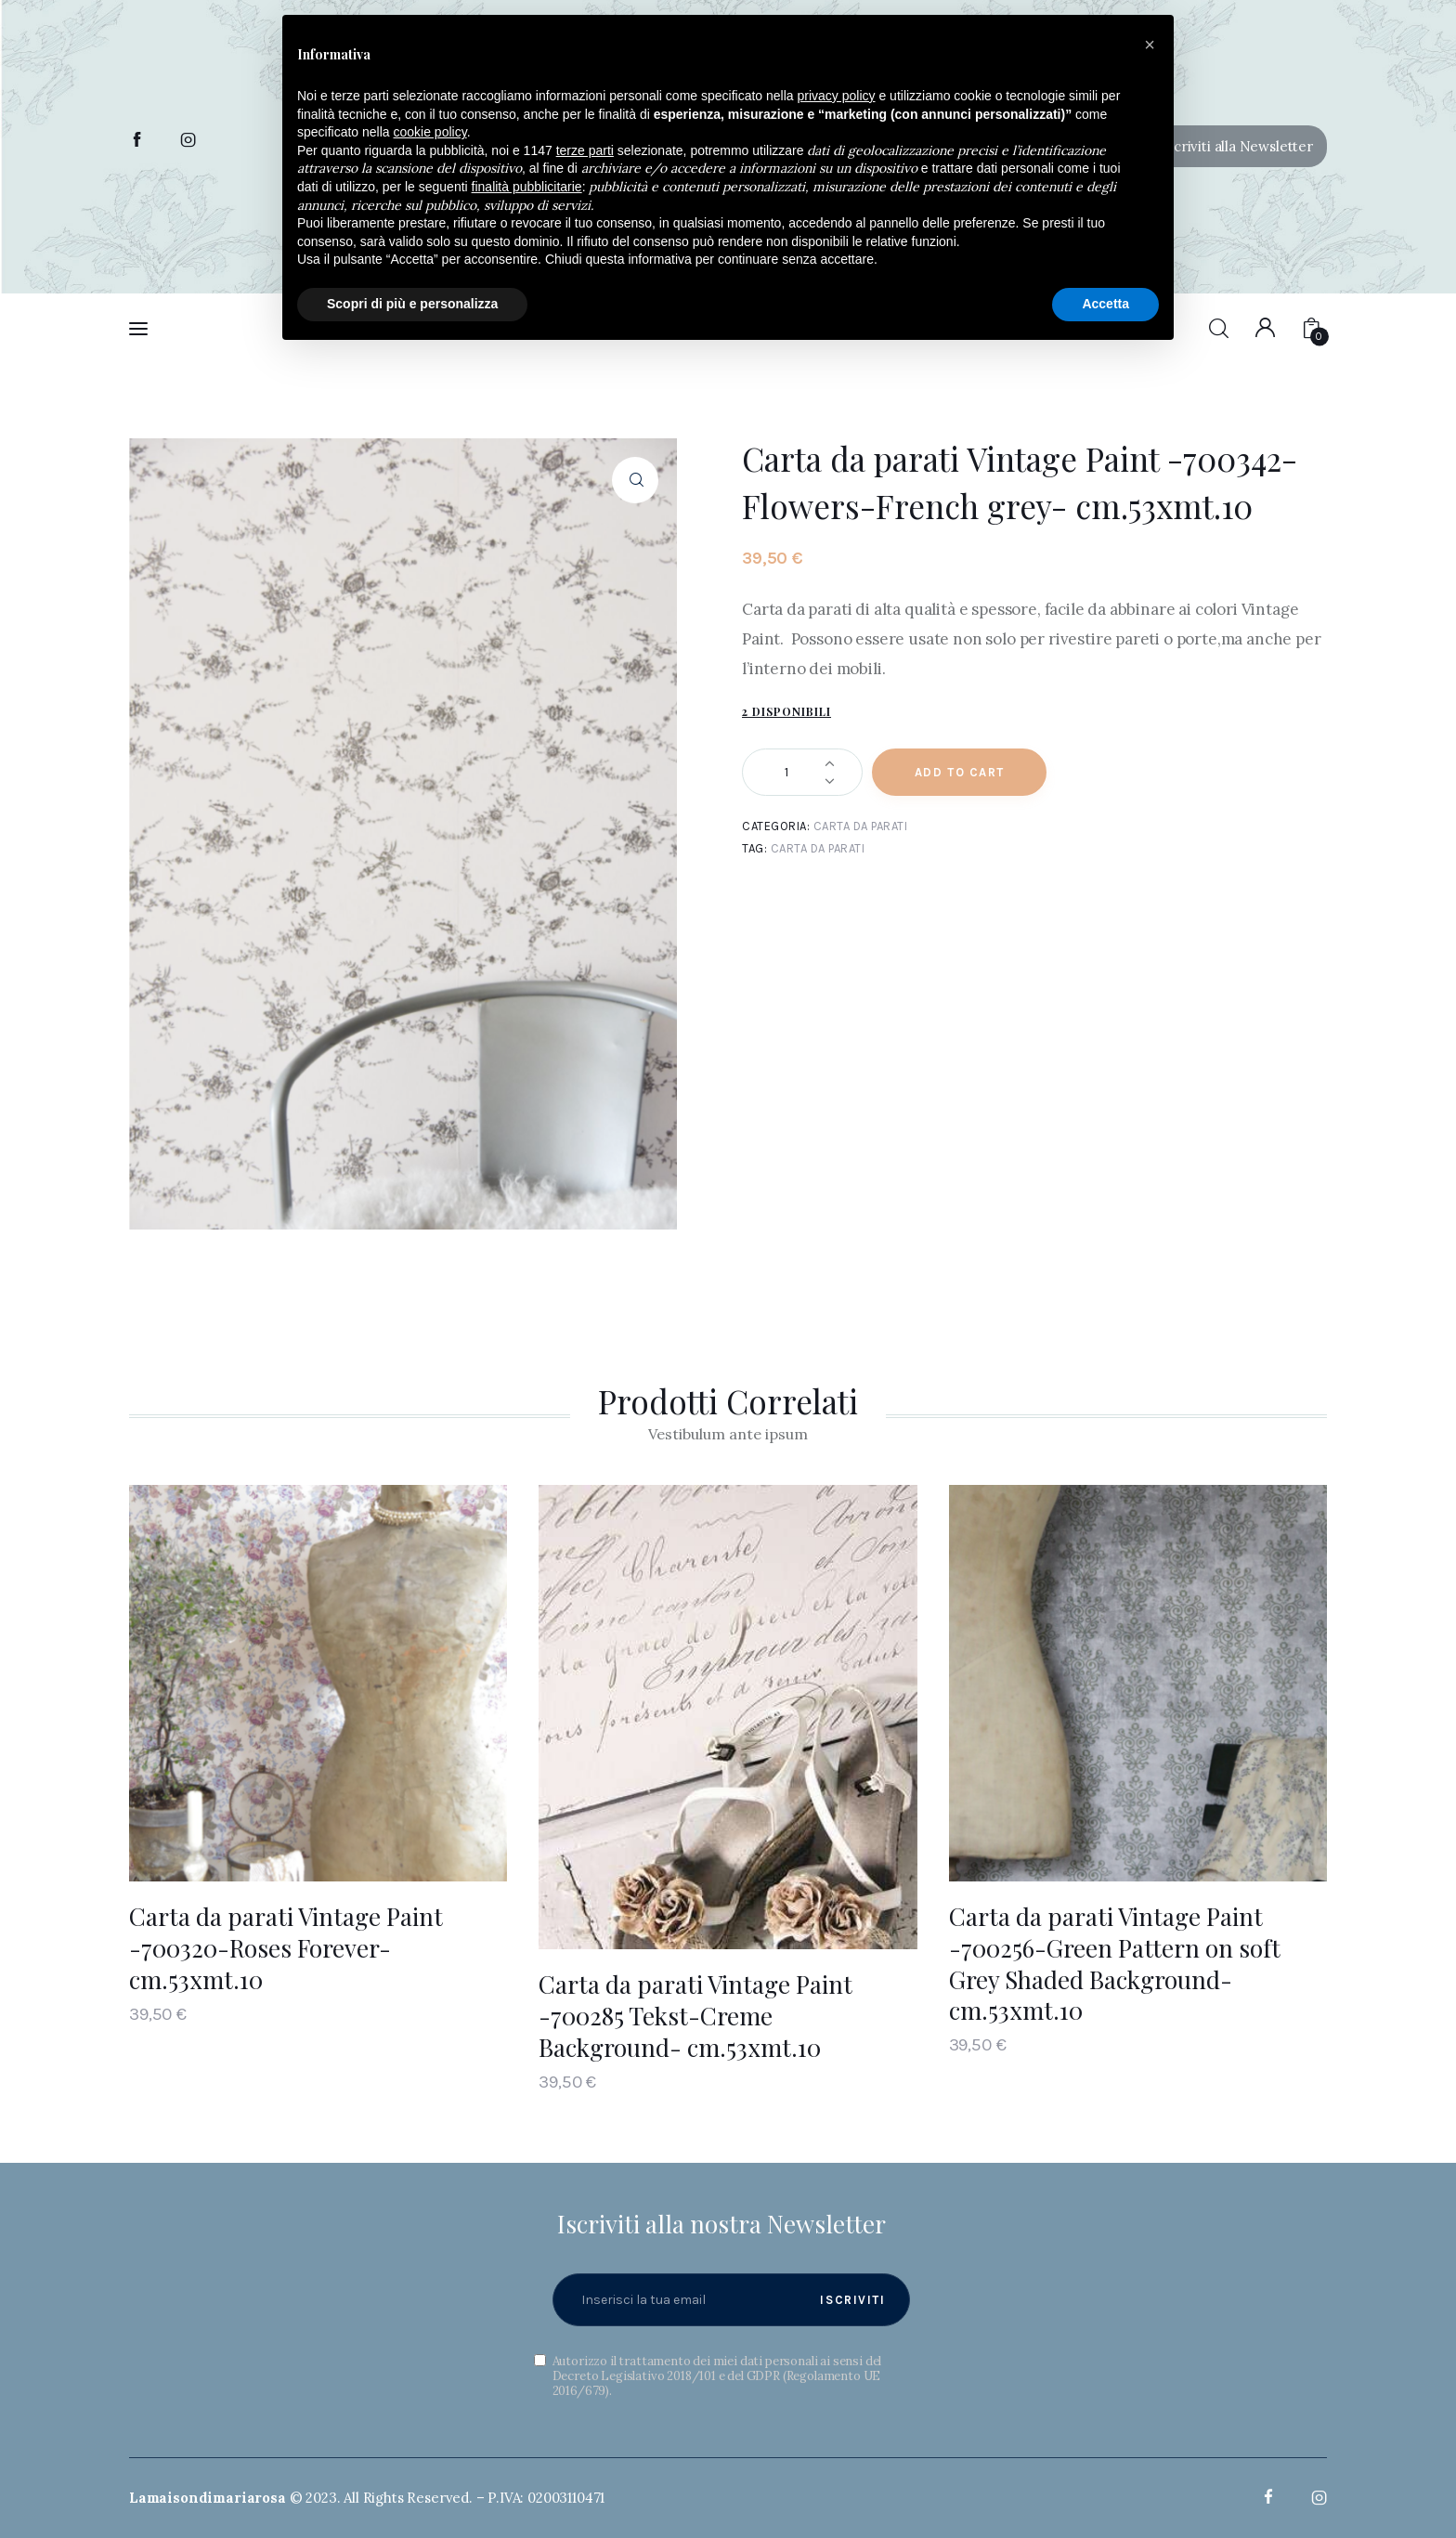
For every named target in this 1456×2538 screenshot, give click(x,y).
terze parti (585, 150)
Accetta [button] (1105, 303)
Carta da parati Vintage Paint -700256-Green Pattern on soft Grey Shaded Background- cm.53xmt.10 (1114, 1963)
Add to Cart (960, 772)
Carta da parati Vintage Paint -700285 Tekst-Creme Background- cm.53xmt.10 (695, 2015)
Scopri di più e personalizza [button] (412, 303)
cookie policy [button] (430, 131)
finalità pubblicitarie (527, 186)
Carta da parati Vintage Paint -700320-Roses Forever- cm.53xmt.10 (286, 1948)
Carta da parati (860, 826)
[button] (1228, 146)
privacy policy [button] (837, 95)
